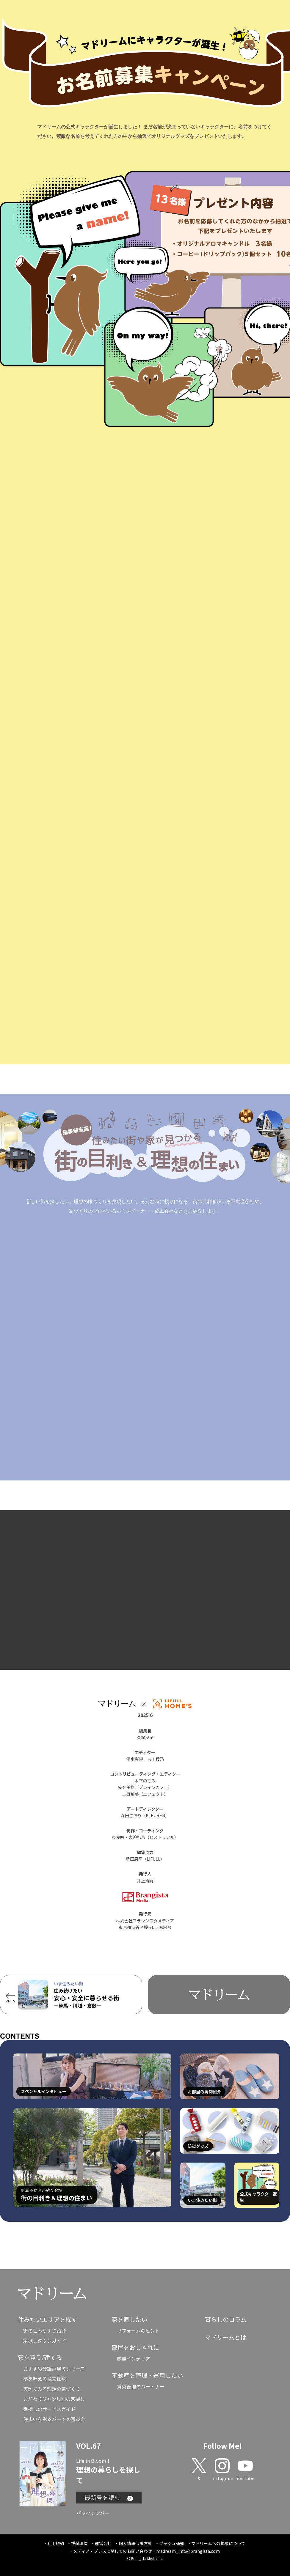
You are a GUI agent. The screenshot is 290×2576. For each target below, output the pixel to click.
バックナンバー (92, 2513)
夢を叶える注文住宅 (44, 2378)
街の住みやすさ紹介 (44, 2330)
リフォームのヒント (138, 2330)
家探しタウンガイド (44, 2340)
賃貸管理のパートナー (140, 2386)
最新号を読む (108, 2497)
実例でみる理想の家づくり (51, 2388)
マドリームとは (225, 2337)
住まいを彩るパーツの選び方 (54, 2419)
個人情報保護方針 (135, 2543)
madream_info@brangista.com (188, 2551)
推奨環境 (79, 2543)
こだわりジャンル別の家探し (54, 2398)
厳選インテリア (133, 2358)
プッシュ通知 (171, 2543)
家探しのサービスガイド (49, 2409)
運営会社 (103, 2543)
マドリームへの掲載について (218, 2543)
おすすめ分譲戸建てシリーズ (54, 2368)
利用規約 (55, 2543)
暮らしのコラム (225, 2319)
